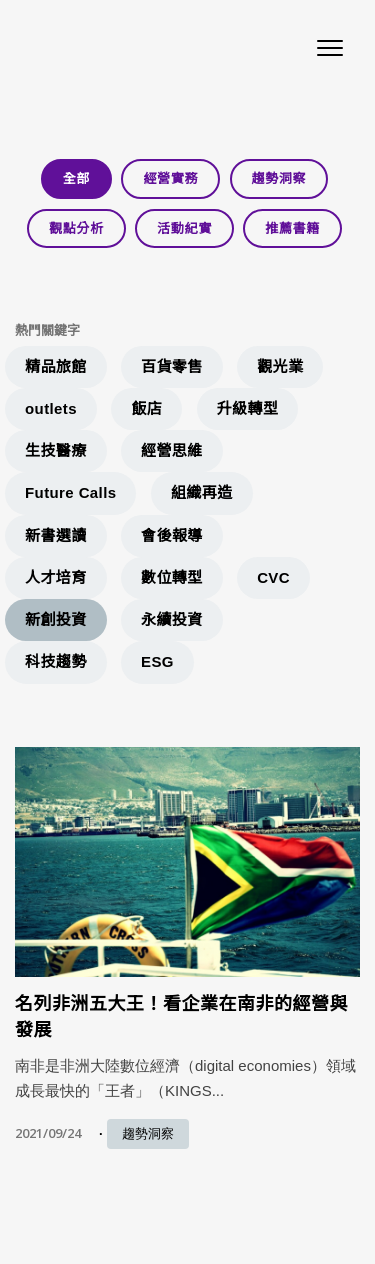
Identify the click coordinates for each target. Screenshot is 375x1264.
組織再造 (202, 492)
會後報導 (172, 535)
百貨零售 (172, 366)
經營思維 (172, 450)
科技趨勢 (56, 661)
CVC (273, 577)
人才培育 (56, 577)
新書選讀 (56, 535)
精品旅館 (56, 366)
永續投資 (172, 619)
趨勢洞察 (279, 178)
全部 (76, 178)
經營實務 (170, 178)
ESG (157, 661)
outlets (51, 408)
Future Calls (70, 492)
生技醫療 (56, 450)
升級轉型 (248, 408)
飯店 (146, 408)
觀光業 (280, 366)
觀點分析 (76, 228)
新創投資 (56, 619)
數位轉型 (172, 577)
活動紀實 (184, 228)
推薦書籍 (292, 228)
